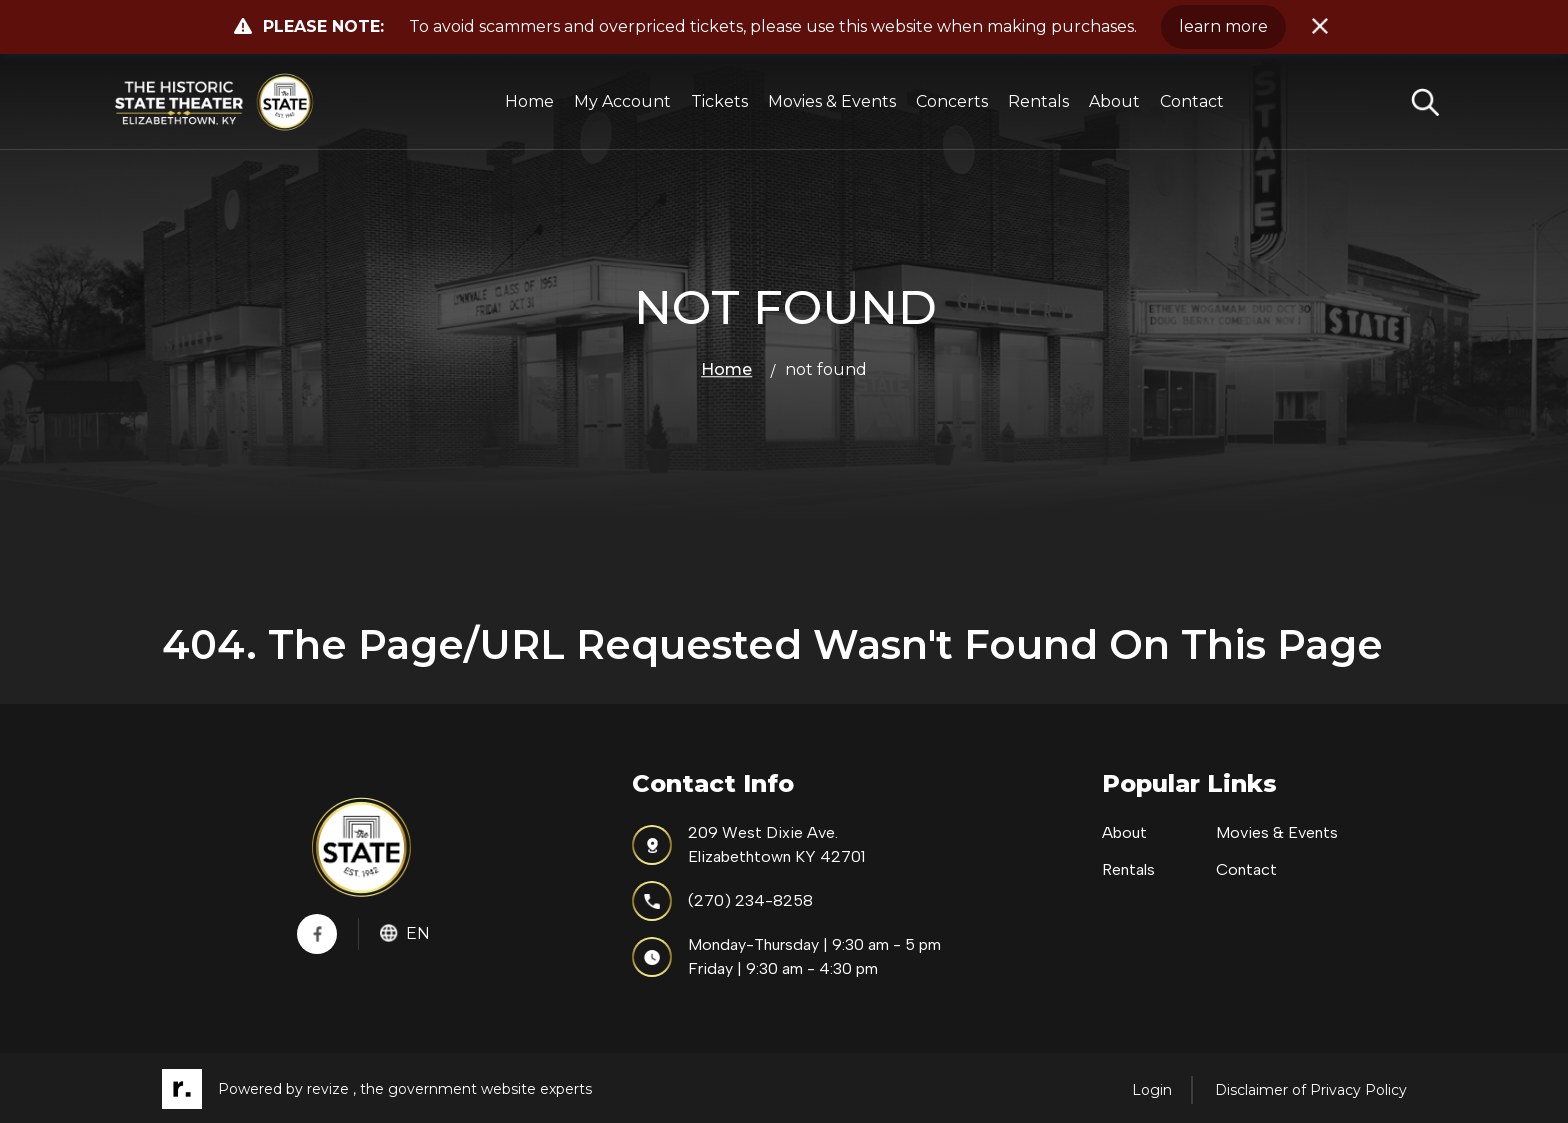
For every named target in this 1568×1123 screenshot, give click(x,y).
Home (529, 101)
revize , (331, 1090)
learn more (1223, 26)
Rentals (1038, 101)
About (1114, 101)
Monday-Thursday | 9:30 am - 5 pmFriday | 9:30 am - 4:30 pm (786, 956)
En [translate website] (405, 933)
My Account (622, 101)
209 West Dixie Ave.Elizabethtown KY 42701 (748, 844)
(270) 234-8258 (722, 901)
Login (1152, 1090)
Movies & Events (832, 101)
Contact (1192, 101)
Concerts (952, 101)
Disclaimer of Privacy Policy (1311, 1090)
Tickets (719, 101)
